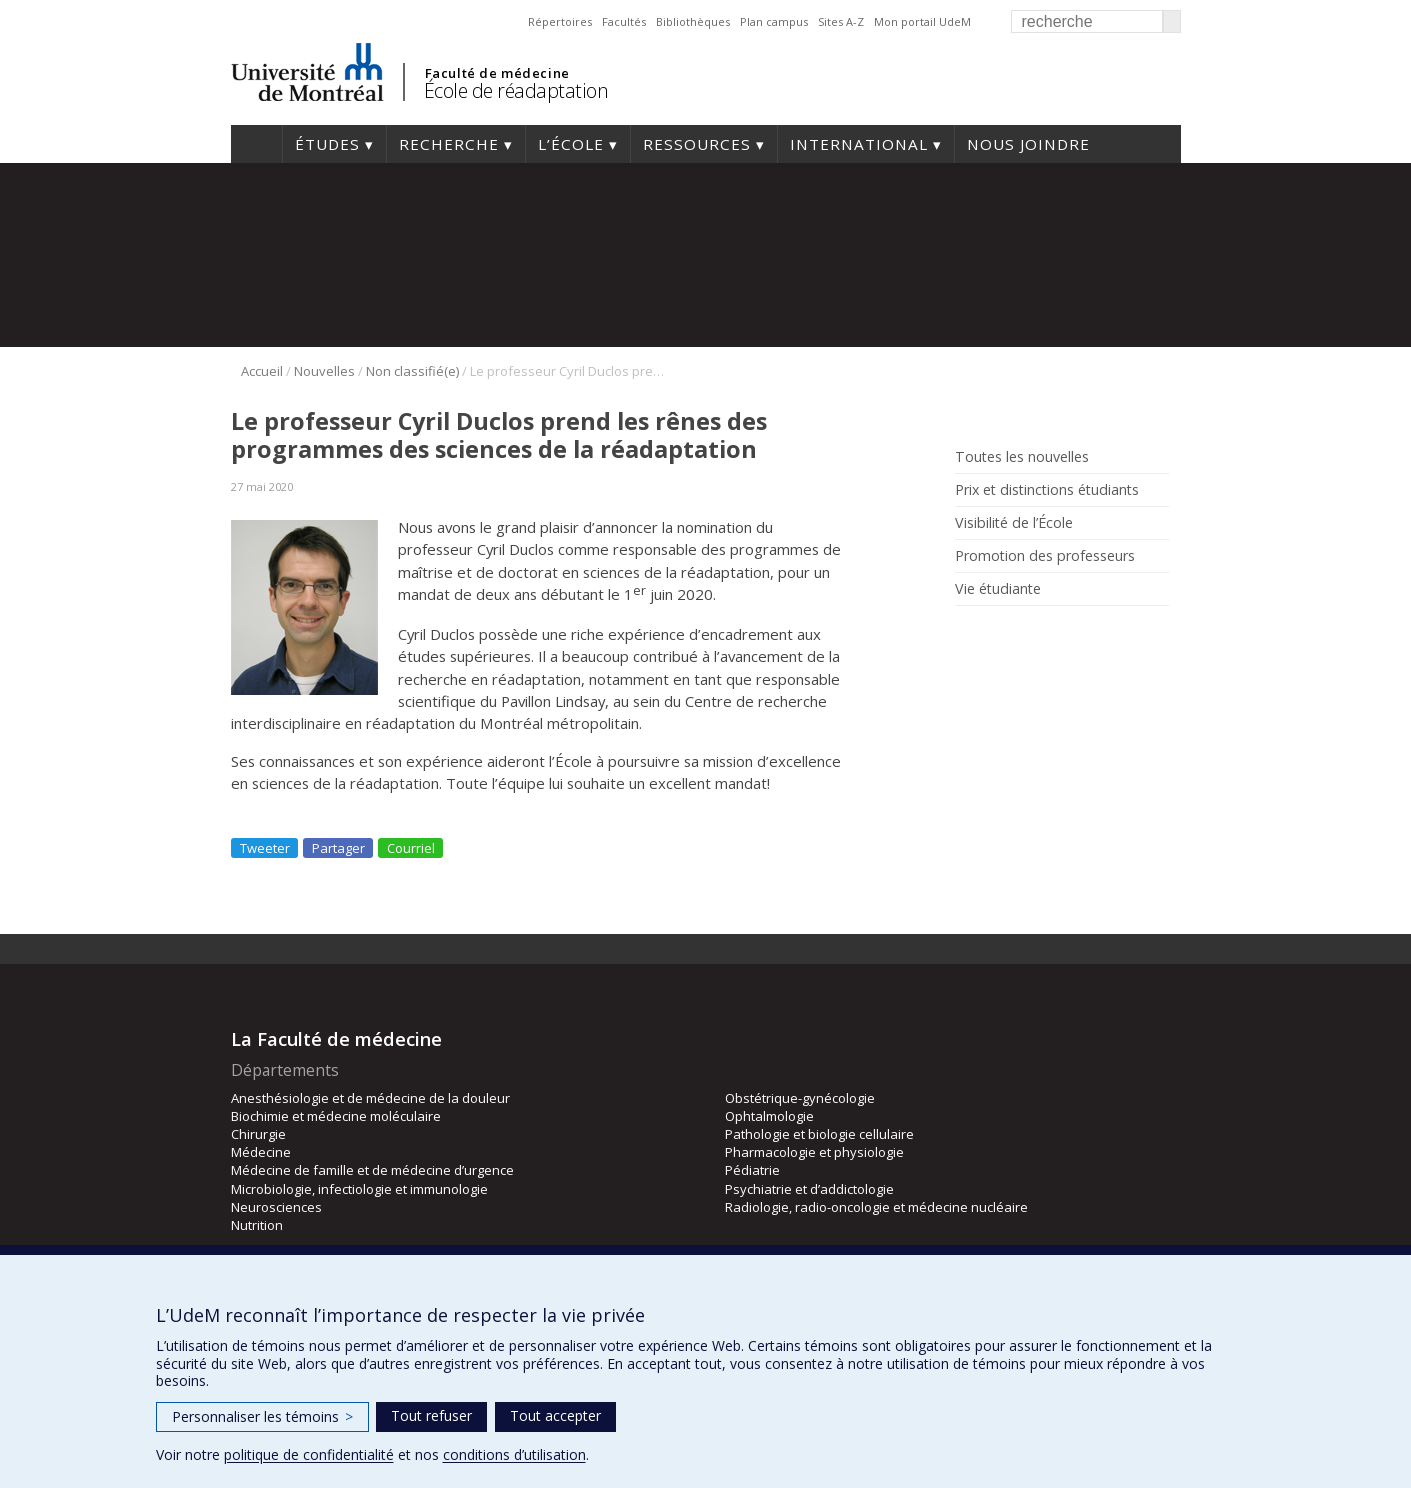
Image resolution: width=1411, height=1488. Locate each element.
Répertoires (560, 21)
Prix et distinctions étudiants (1047, 490)
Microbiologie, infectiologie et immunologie (359, 1189)
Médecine (261, 1152)
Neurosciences (276, 1207)
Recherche (449, 144)
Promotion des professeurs (1045, 556)
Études (327, 144)
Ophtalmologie (769, 1116)
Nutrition (257, 1225)
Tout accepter (555, 1415)
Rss (967, 634)
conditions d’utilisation (514, 1454)
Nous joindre (1028, 144)
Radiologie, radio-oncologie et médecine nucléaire (876, 1207)
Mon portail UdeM (922, 21)
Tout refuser (431, 1415)
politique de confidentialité (309, 1454)
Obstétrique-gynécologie (800, 1098)
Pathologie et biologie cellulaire (819, 1134)
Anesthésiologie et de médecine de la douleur (370, 1098)
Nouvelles (324, 371)
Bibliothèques (693, 21)
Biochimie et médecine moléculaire (336, 1116)
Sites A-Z (841, 21)
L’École (571, 144)
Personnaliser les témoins (262, 1416)
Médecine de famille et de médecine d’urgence (372, 1170)
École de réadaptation (516, 90)
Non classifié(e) (412, 371)
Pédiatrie (752, 1170)
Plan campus (774, 21)
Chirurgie (258, 1134)
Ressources (697, 144)
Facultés (624, 21)
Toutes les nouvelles (1022, 457)
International (859, 144)
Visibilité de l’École (1014, 523)
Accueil (256, 144)
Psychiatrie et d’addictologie (809, 1189)
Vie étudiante (998, 589)
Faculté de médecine (497, 73)
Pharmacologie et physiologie (814, 1152)
